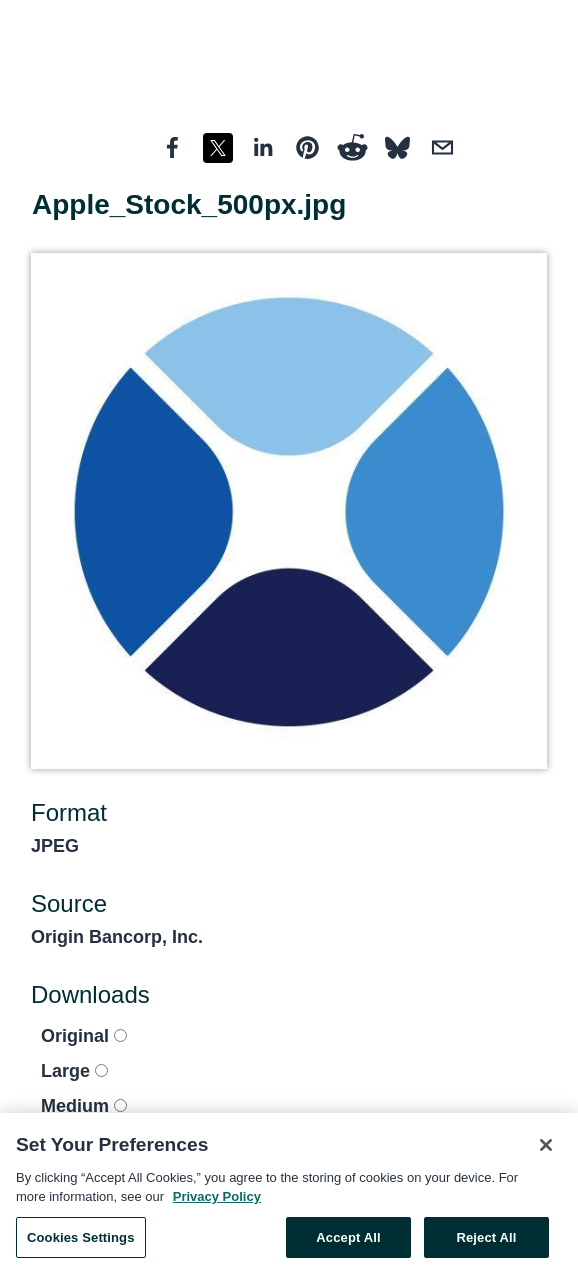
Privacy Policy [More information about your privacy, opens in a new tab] (217, 1201)
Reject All (486, 1242)
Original (84, 1036)
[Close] (546, 1150)
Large (74, 1071)
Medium (84, 1106)
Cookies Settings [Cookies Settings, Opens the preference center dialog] (81, 1242)
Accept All (348, 1242)
